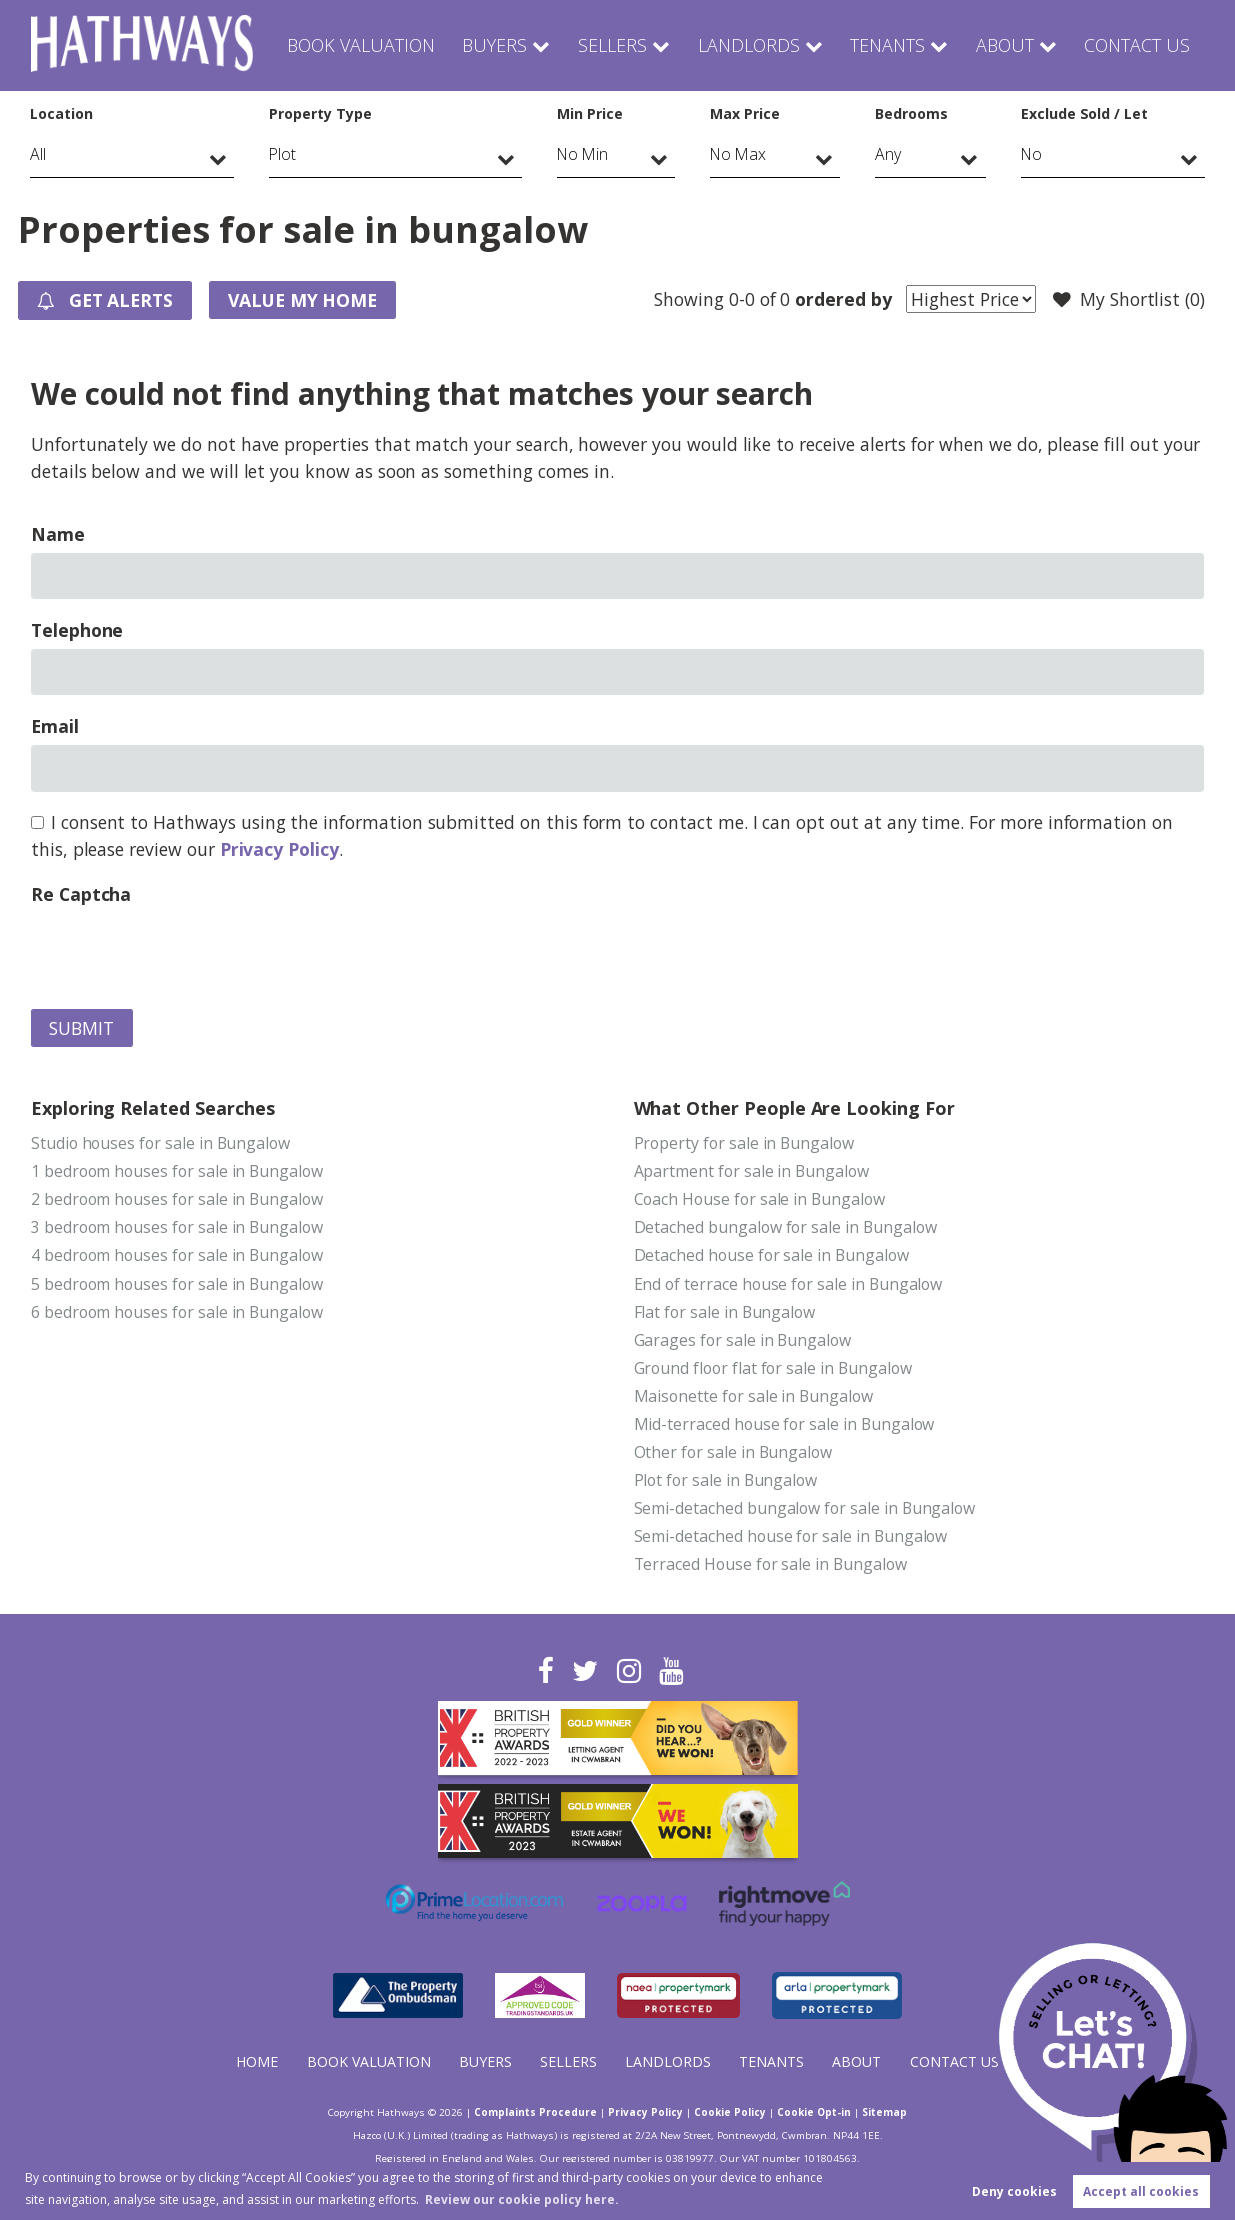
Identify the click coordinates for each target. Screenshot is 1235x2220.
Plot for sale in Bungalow (726, 1480)
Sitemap (884, 2112)
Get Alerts (105, 301)
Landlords (745, 45)
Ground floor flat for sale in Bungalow (773, 1368)
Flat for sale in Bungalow (725, 1312)
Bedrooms (911, 113)
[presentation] (183, 952)
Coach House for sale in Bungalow (759, 1199)
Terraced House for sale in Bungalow (770, 1564)
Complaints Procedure (535, 2112)
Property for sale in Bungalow (744, 1143)
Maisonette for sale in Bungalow (753, 1396)
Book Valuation (363, 45)
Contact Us (1136, 45)
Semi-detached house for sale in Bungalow (791, 1536)
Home (257, 2061)
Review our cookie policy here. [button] (522, 2199)
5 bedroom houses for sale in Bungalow (177, 1284)
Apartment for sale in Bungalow (751, 1171)
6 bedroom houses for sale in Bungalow (177, 1312)
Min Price (590, 113)
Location (61, 113)
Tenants (883, 45)
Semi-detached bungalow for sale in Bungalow (805, 1508)
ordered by (843, 299)
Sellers (612, 45)
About (1002, 45)
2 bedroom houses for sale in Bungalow (177, 1199)
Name (58, 534)
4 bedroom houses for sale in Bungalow (177, 1255)
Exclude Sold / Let (1084, 113)
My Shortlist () (1129, 300)
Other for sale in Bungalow (733, 1452)
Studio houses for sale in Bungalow (160, 1143)
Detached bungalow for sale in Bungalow (785, 1227)
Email (55, 726)
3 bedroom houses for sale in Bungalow (177, 1227)
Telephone (77, 630)
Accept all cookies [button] (1141, 2191)
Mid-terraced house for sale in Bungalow (784, 1424)
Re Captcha (81, 894)
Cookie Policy (730, 2112)
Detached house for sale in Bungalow (771, 1255)
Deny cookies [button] (1014, 2191)
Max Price (745, 113)
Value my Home (302, 300)
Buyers (496, 45)
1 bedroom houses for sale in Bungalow (177, 1171)
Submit (81, 1028)
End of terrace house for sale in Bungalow (788, 1284)
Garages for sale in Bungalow (743, 1340)
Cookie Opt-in (814, 2112)
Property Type (320, 113)
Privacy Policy (279, 849)
